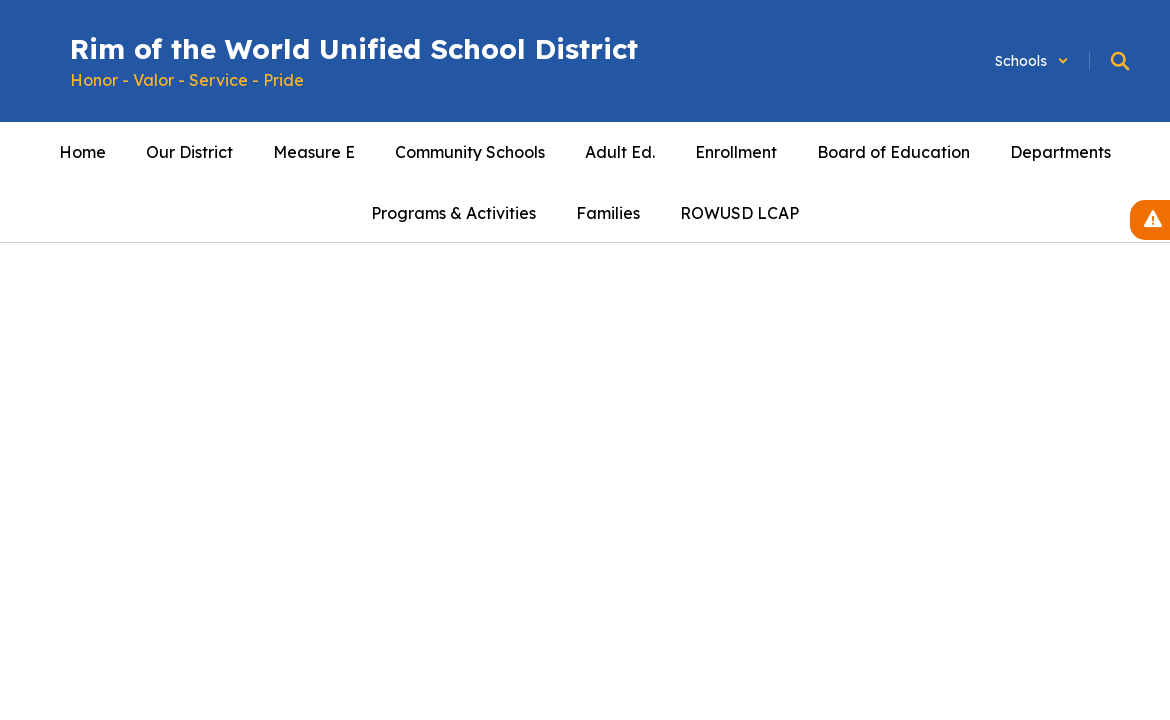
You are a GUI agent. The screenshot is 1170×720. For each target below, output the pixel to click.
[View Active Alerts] (1150, 220)
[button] (1032, 61)
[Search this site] (1120, 61)
